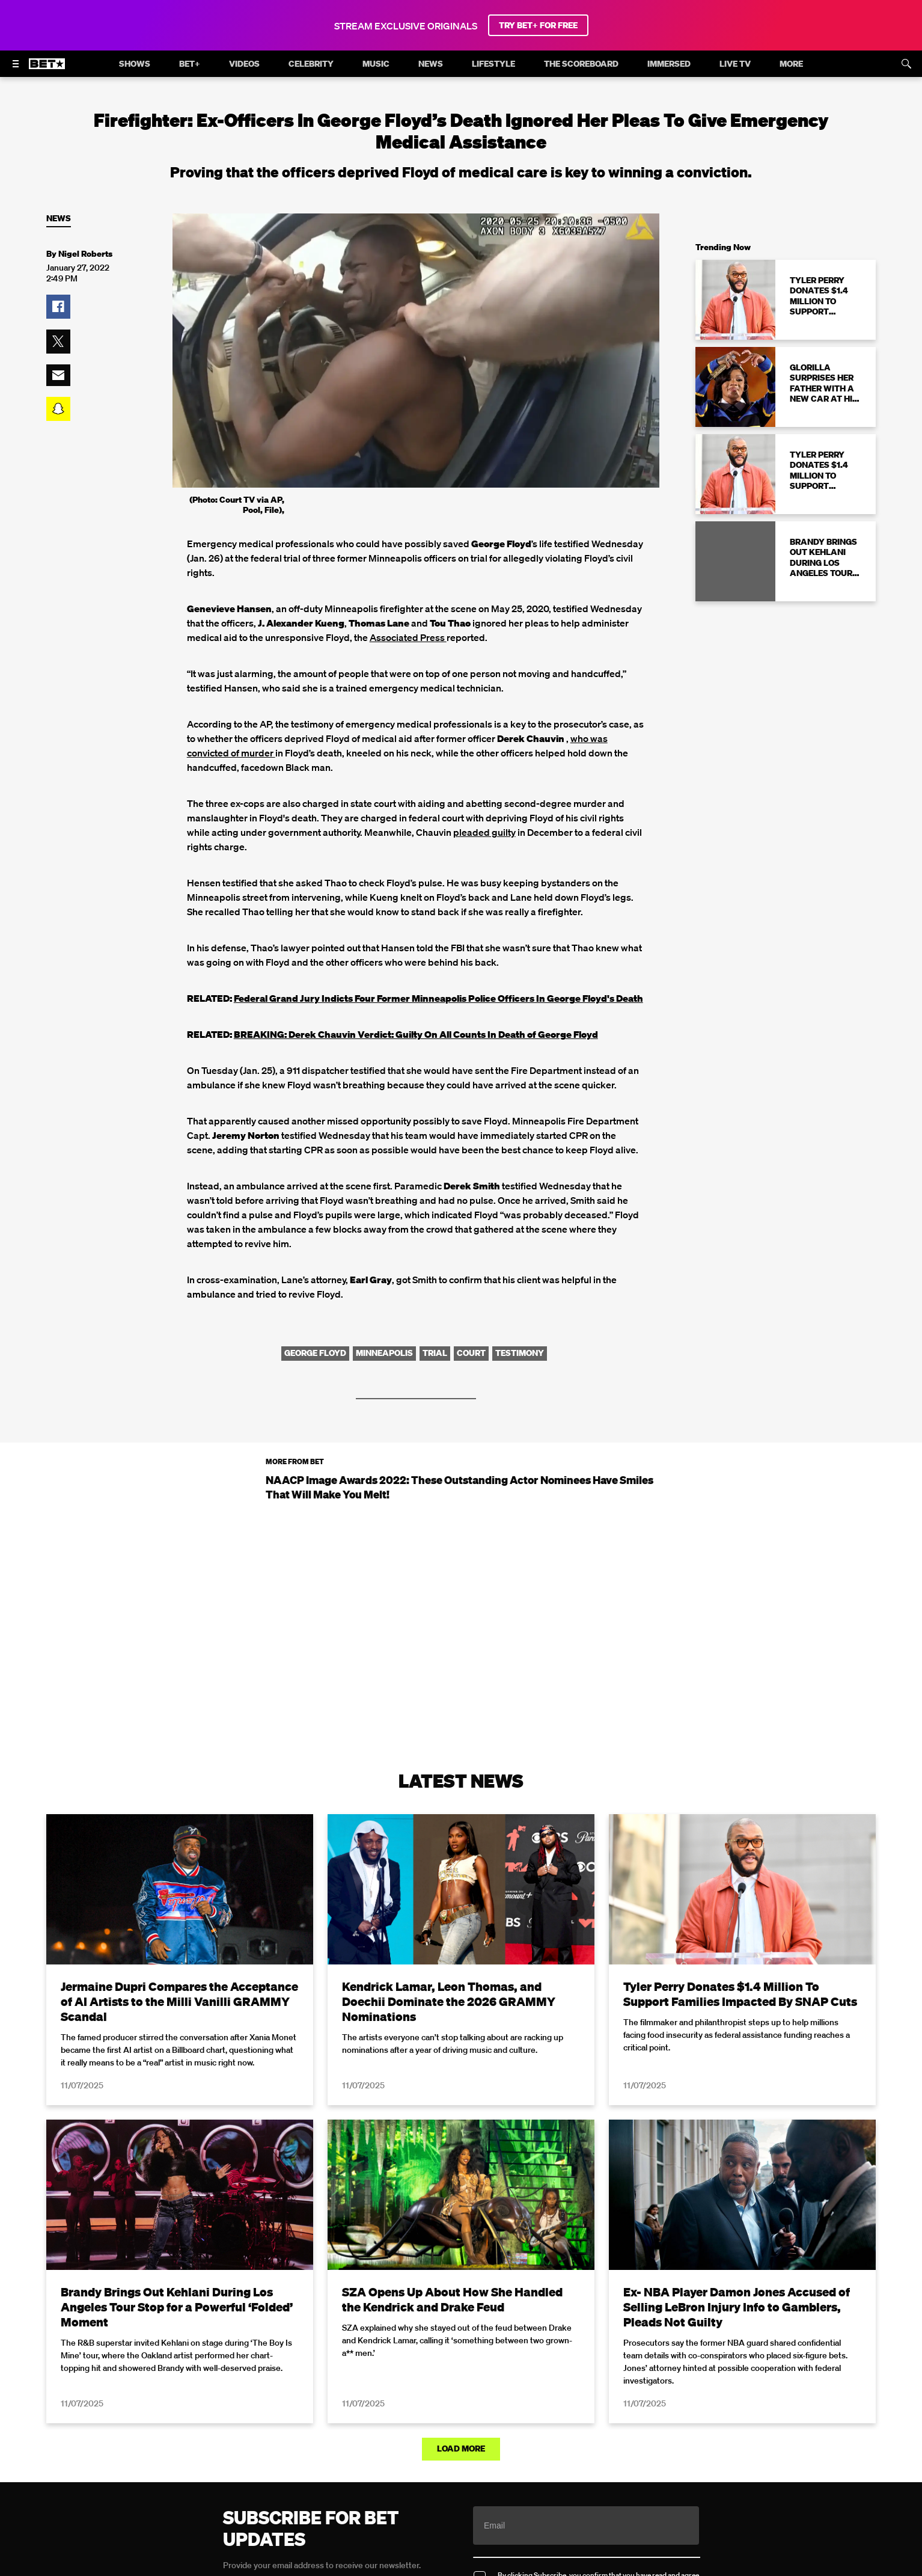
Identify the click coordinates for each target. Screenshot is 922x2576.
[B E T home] (47, 69)
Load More (461, 2448)
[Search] (906, 64)
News (58, 218)
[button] (58, 307)
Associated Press (408, 637)
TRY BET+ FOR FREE (538, 25)
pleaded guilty (484, 832)
